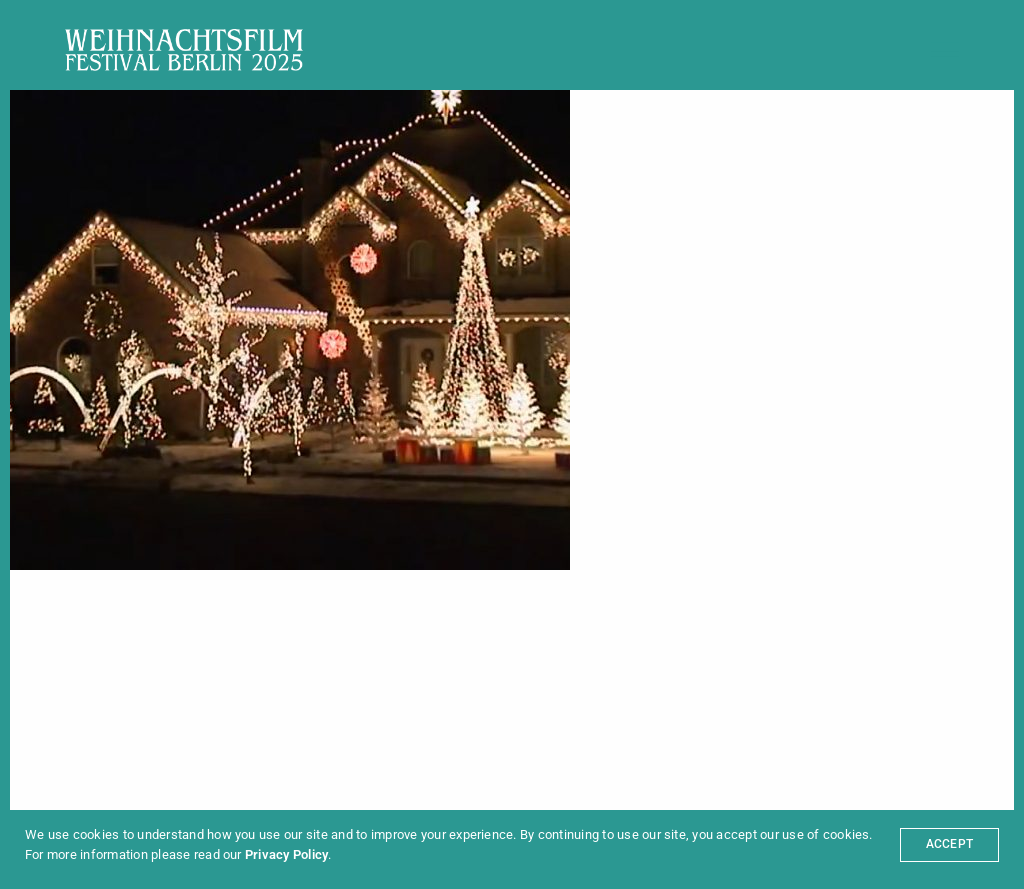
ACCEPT (949, 844)
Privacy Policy (286, 854)
